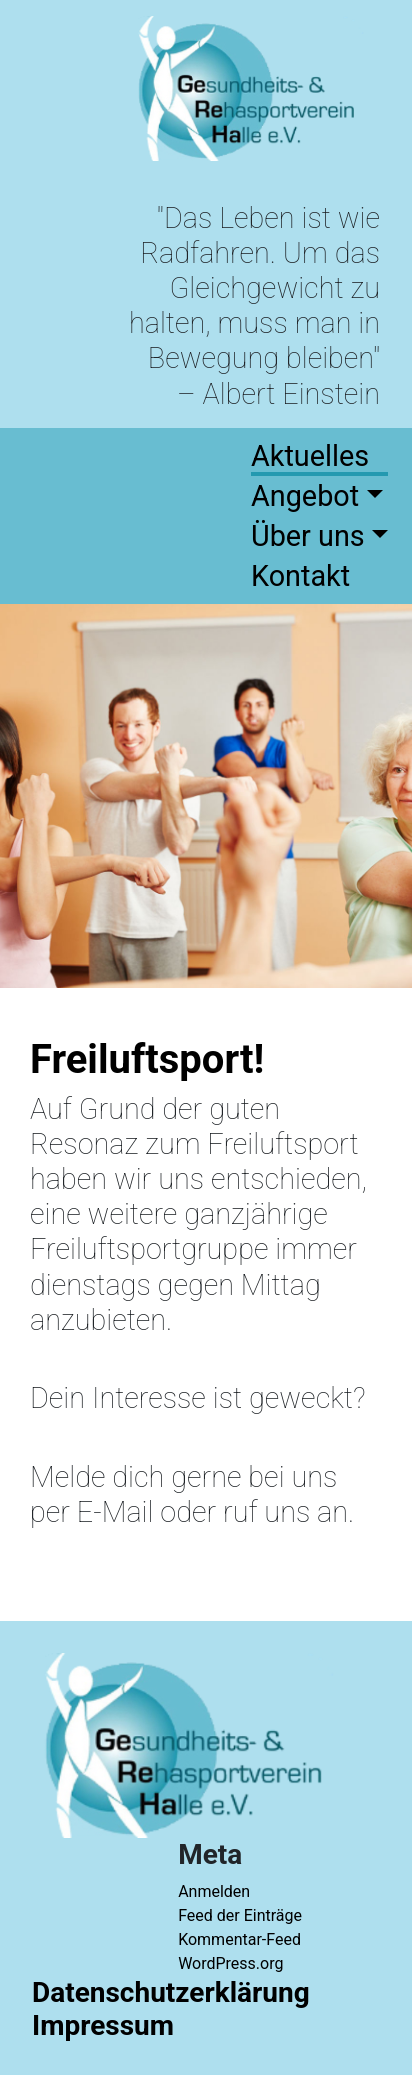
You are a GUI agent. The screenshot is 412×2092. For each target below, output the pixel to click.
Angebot (305, 496)
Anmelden (214, 1891)
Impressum (103, 2025)
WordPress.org (230, 1963)
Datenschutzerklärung (171, 1992)
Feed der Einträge (240, 1915)
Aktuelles (310, 456)
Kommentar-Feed (239, 1939)
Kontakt (300, 576)
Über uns (308, 536)
